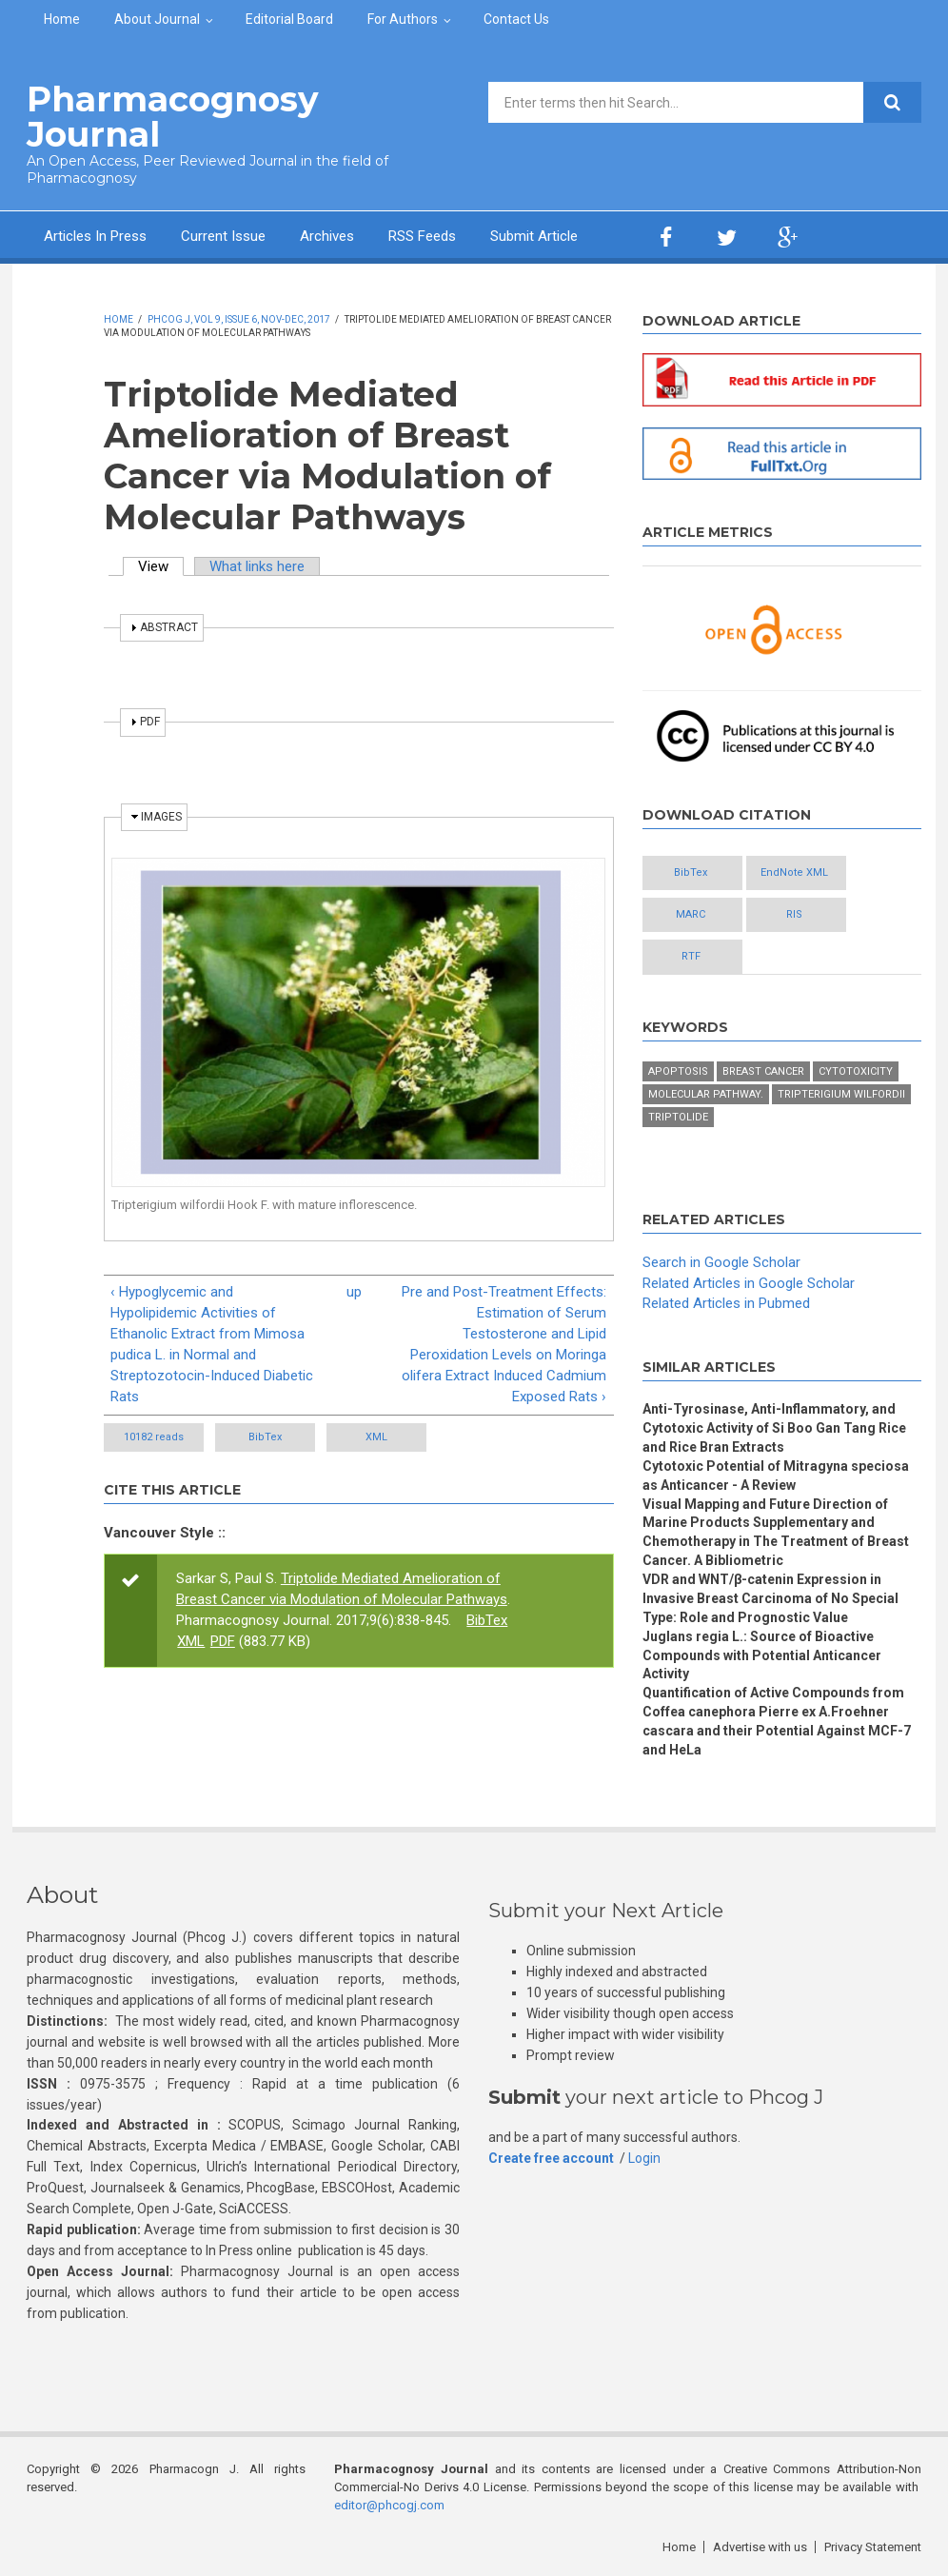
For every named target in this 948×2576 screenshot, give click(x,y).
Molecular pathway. (705, 1094)
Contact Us (516, 19)
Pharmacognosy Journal (173, 116)
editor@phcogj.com (389, 2505)
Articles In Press (95, 236)
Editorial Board (289, 19)
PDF (222, 1641)
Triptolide (678, 1117)
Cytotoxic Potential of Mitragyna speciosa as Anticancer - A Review (775, 1475)
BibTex (265, 1437)
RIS (794, 914)
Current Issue (223, 236)
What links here (257, 566)
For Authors (402, 19)
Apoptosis (678, 1071)
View (161, 566)
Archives (327, 236)
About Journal (157, 19)
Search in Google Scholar (721, 1262)
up (354, 1291)
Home (62, 19)
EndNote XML (794, 872)
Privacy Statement (872, 2547)
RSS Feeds (422, 236)
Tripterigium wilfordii (841, 1094)
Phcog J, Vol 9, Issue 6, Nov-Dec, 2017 (239, 319)
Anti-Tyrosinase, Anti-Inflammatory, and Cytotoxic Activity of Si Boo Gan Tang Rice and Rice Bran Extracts (774, 1428)
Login (644, 2158)
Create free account (551, 2158)
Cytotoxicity (856, 1071)
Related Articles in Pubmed (726, 1303)
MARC (690, 914)
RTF (691, 956)
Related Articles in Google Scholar (748, 1283)
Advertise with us (760, 2547)
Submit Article (534, 236)
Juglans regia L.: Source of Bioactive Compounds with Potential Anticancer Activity (761, 1655)
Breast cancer (763, 1071)
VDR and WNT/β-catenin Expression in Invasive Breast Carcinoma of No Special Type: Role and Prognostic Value (770, 1598)
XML (376, 1437)
